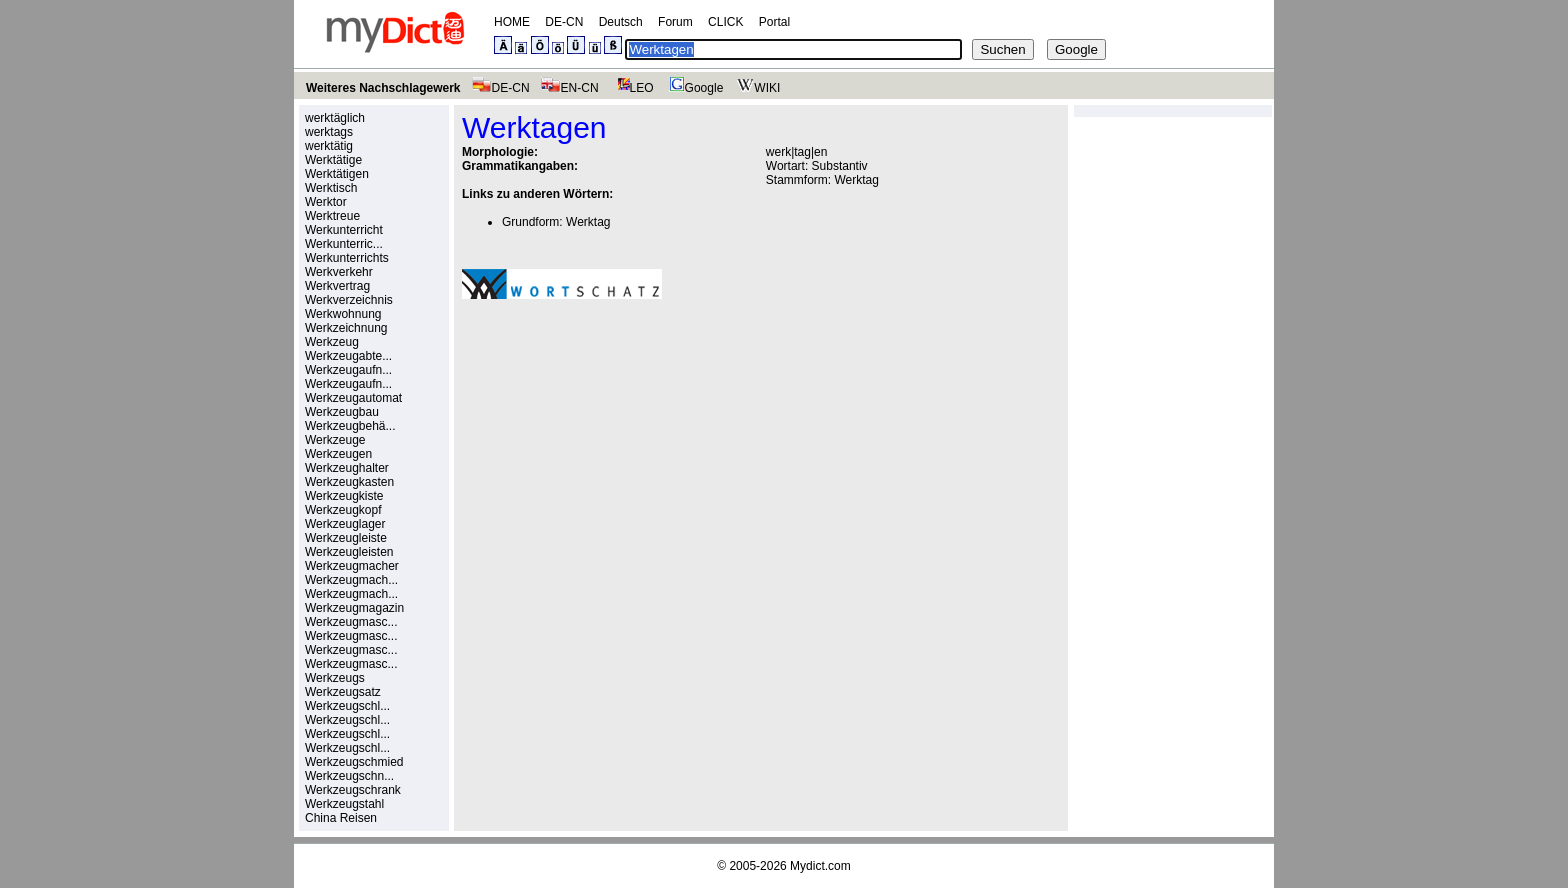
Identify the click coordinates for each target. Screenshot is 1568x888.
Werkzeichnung (346, 328)
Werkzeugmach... (351, 580)
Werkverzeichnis (349, 300)
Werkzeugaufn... (348, 370)
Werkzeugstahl (344, 804)
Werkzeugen (338, 454)
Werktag (856, 180)
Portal (774, 22)
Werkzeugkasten (349, 482)
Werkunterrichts (347, 258)
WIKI (756, 88)
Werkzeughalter (347, 468)
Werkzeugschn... (349, 776)
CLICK (725, 22)
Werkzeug (332, 342)
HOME (512, 22)
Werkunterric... (344, 244)
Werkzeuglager (345, 524)
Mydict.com (820, 866)
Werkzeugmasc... (351, 622)
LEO (631, 88)
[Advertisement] (630, 453)
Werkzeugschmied (354, 762)
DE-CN (564, 22)
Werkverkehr (339, 272)
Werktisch (331, 188)
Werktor (326, 202)
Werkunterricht (344, 230)
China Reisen (341, 818)
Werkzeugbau (342, 412)
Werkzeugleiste (346, 538)
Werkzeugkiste (344, 496)
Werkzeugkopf (343, 510)
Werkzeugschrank (353, 790)
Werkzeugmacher (352, 566)
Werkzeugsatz (343, 692)
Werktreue (332, 216)
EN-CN (569, 88)
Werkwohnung (343, 314)
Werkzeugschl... (347, 706)
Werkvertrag (337, 286)
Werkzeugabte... (348, 356)
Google (694, 88)
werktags (329, 132)
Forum (675, 22)
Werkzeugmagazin (354, 608)
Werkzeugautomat (353, 398)
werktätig (329, 146)
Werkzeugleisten (349, 552)
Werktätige (333, 160)
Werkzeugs (335, 678)
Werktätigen (337, 174)
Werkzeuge (335, 440)
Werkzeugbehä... (350, 426)
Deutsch (621, 22)
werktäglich (335, 118)
